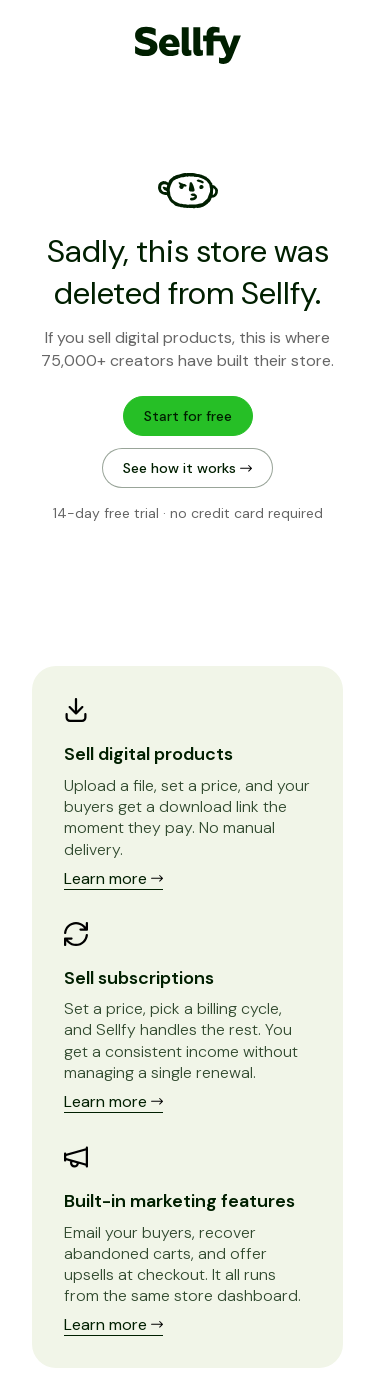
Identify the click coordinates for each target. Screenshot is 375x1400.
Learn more (113, 878)
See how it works (187, 468)
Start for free (188, 416)
